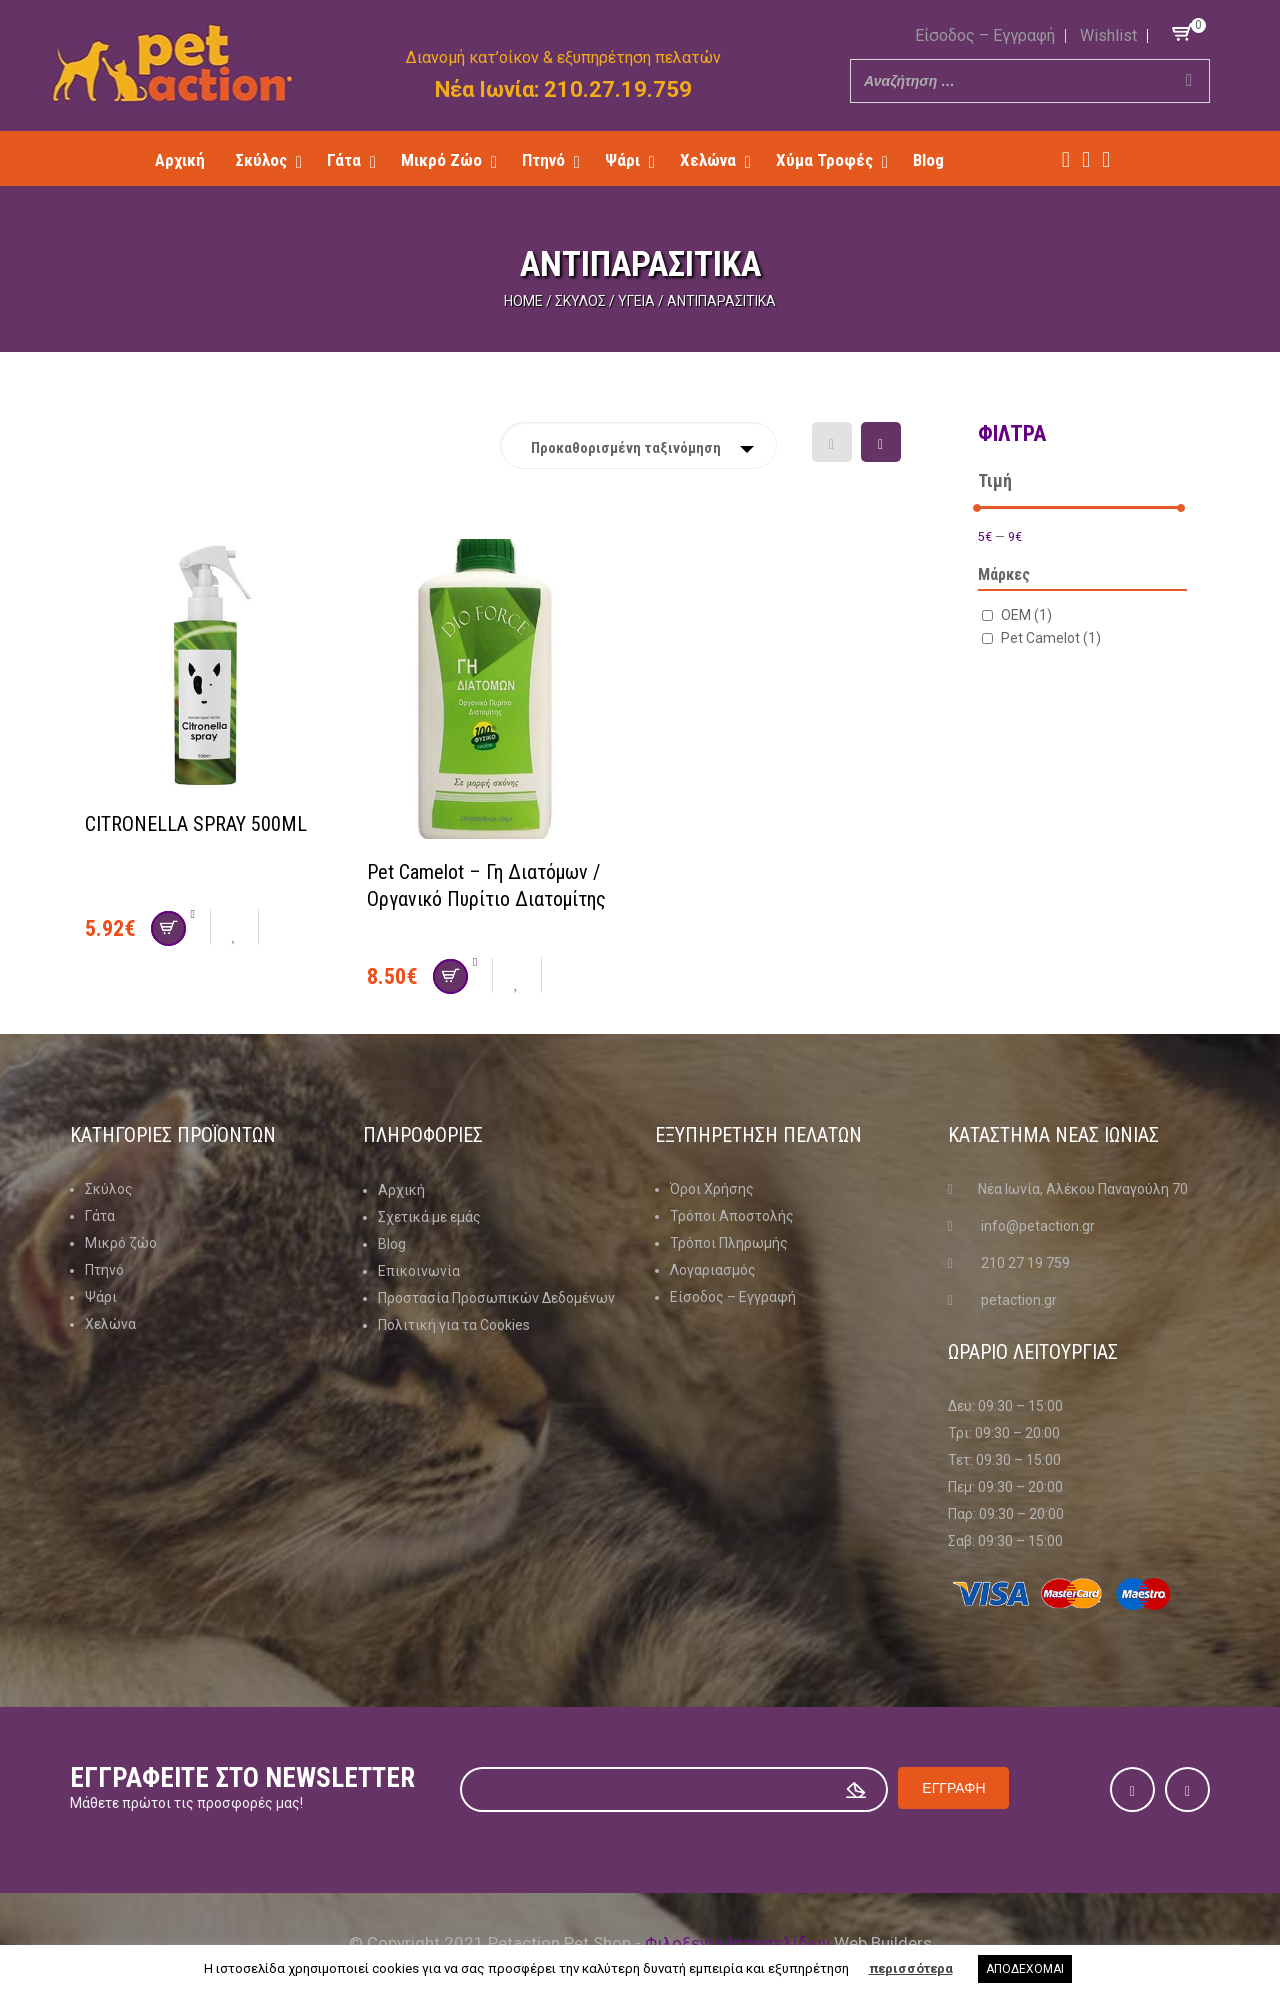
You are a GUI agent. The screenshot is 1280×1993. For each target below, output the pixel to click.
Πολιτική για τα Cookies (454, 1324)
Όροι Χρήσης (712, 1189)
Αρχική (401, 1189)
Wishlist (1108, 35)
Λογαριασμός (713, 1270)
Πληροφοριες (423, 1135)
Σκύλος (580, 301)
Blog (392, 1243)
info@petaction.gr (1038, 1226)
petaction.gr (1019, 1300)
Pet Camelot (1051, 637)
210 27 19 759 (1025, 1263)
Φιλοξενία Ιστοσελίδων (737, 1942)
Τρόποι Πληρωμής (729, 1243)
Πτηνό (104, 1270)
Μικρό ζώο (121, 1243)
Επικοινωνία (419, 1270)
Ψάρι (101, 1297)
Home (523, 301)
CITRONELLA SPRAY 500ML (196, 824)
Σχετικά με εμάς (429, 1216)
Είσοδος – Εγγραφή (985, 35)
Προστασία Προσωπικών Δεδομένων (496, 1297)
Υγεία (636, 301)
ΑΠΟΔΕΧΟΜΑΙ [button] (1025, 1969)
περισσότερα (911, 1968)
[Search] (1189, 81)
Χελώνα (110, 1324)
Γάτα (100, 1216)
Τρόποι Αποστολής (732, 1216)
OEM (1026, 614)
